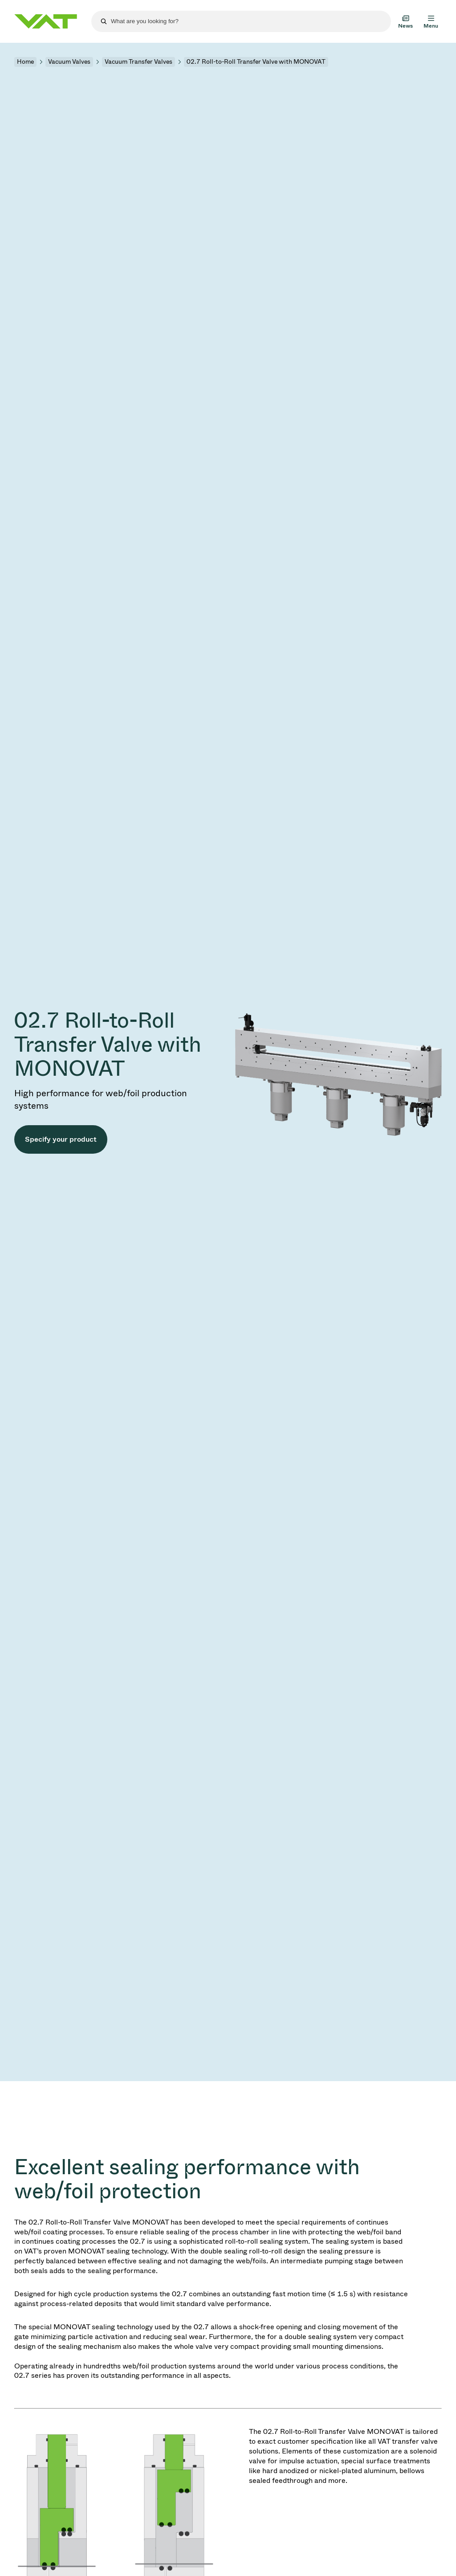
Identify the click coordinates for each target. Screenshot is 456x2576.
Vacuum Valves (69, 61)
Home (25, 61)
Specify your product (61, 1139)
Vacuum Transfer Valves (138, 61)
